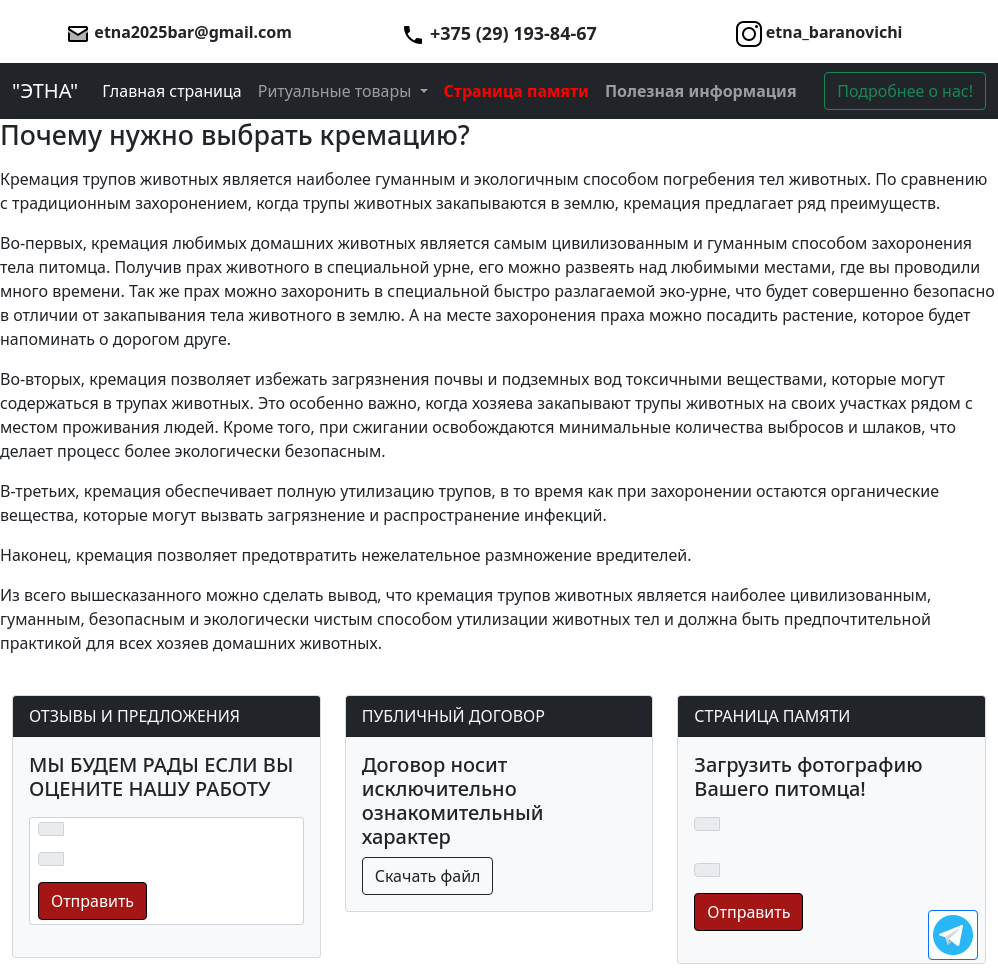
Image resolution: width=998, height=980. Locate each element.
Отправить (92, 901)
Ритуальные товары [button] (337, 91)
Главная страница (172, 91)
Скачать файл (428, 876)
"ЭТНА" (45, 90)
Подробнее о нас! (905, 91)
